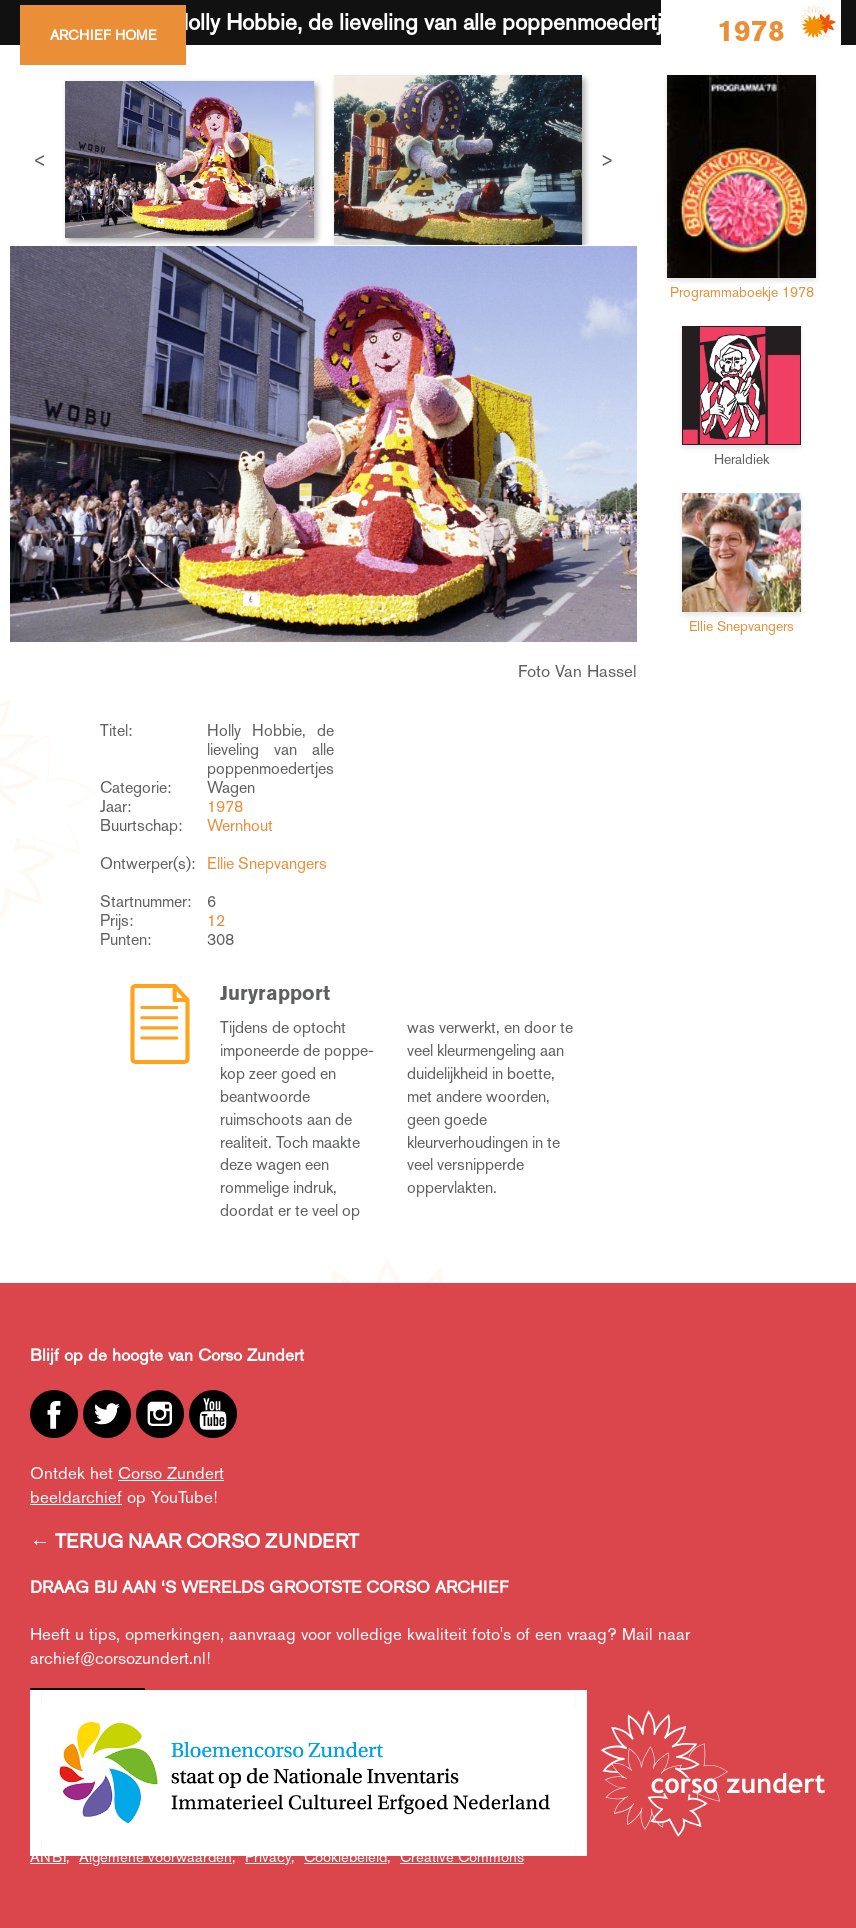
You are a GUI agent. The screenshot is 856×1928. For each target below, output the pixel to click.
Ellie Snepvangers (267, 863)
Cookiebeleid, (347, 1856)
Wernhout (240, 825)
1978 (225, 806)
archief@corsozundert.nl (118, 1658)
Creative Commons (462, 1856)
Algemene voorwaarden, (157, 1856)
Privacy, (269, 1856)
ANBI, (49, 1856)
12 (216, 920)
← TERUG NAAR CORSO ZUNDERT (194, 1541)
